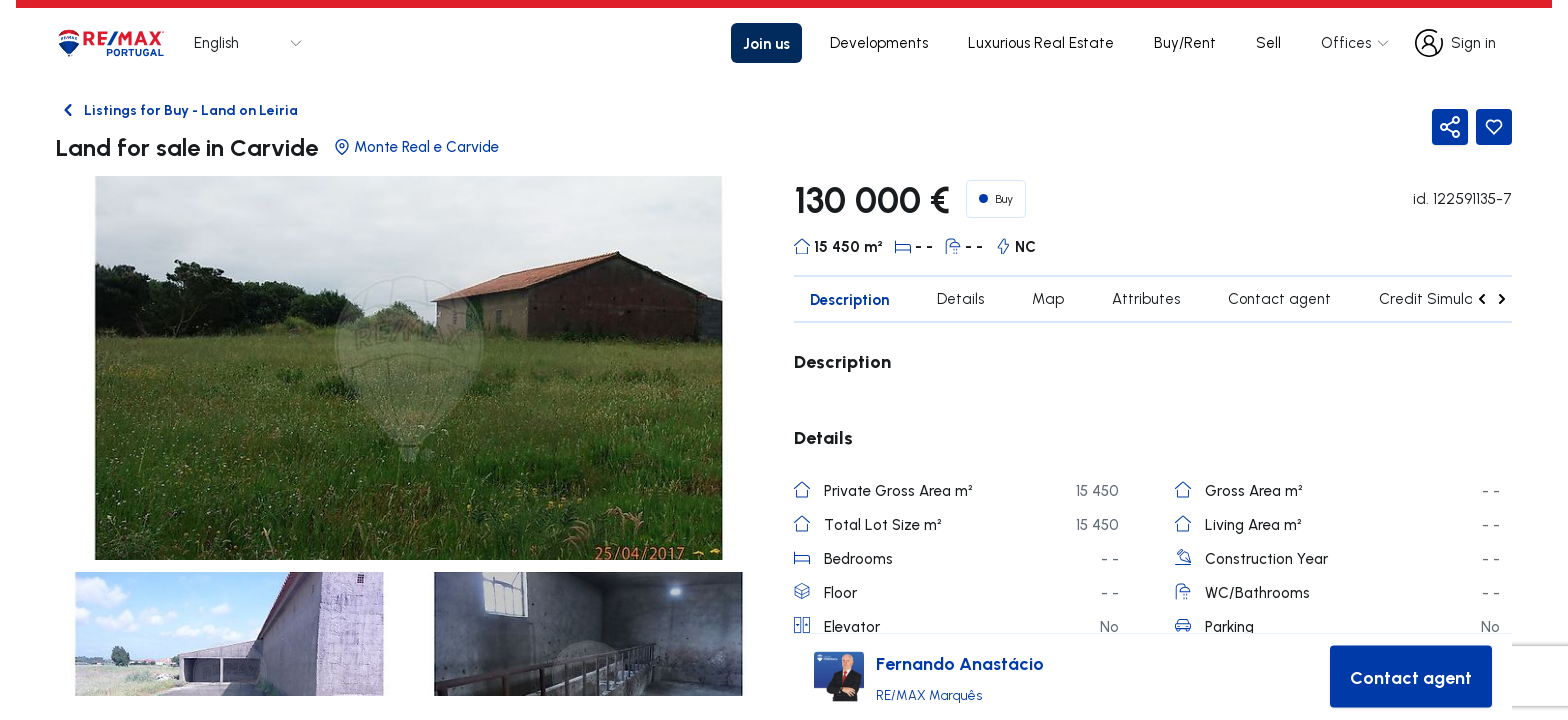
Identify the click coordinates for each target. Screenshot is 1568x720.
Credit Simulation (1439, 298)
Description (849, 299)
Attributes (1146, 298)
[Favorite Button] (1494, 127)
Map (1048, 298)
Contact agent (1279, 298)
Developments (879, 42)
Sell (1268, 42)
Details (960, 298)
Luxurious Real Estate (1041, 42)
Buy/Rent (1185, 42)
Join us (766, 43)
